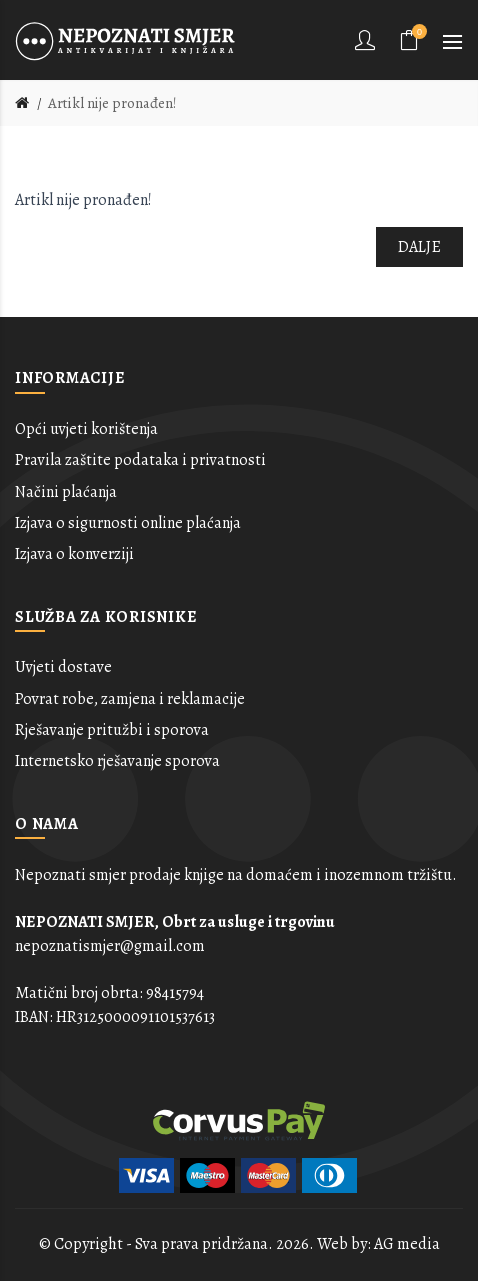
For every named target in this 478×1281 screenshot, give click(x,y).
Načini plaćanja (66, 492)
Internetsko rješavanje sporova (117, 761)
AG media (407, 1244)
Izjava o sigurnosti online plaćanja (128, 523)
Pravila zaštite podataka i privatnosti (140, 460)
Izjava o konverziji (74, 554)
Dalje (420, 247)
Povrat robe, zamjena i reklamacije (130, 699)
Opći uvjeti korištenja (86, 429)
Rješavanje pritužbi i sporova (112, 730)
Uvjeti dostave (63, 667)
